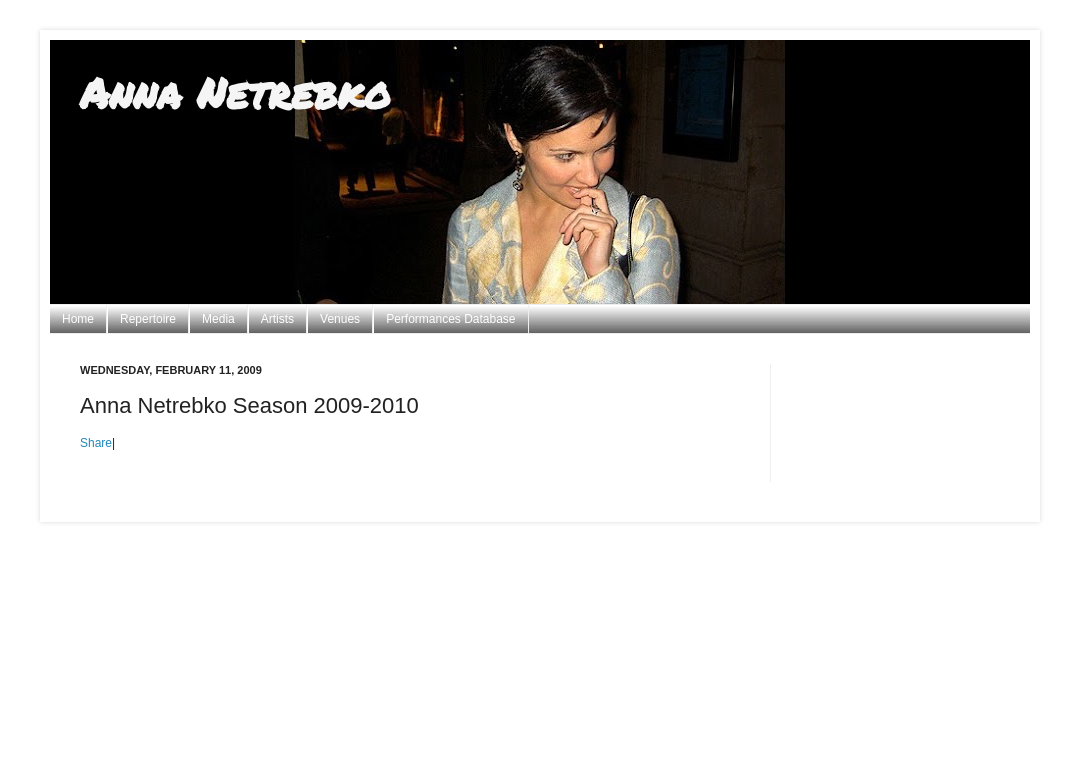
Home (78, 319)
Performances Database (450, 319)
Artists (277, 319)
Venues (340, 319)
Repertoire (148, 319)
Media (218, 319)
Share (96, 443)
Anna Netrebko (235, 92)
